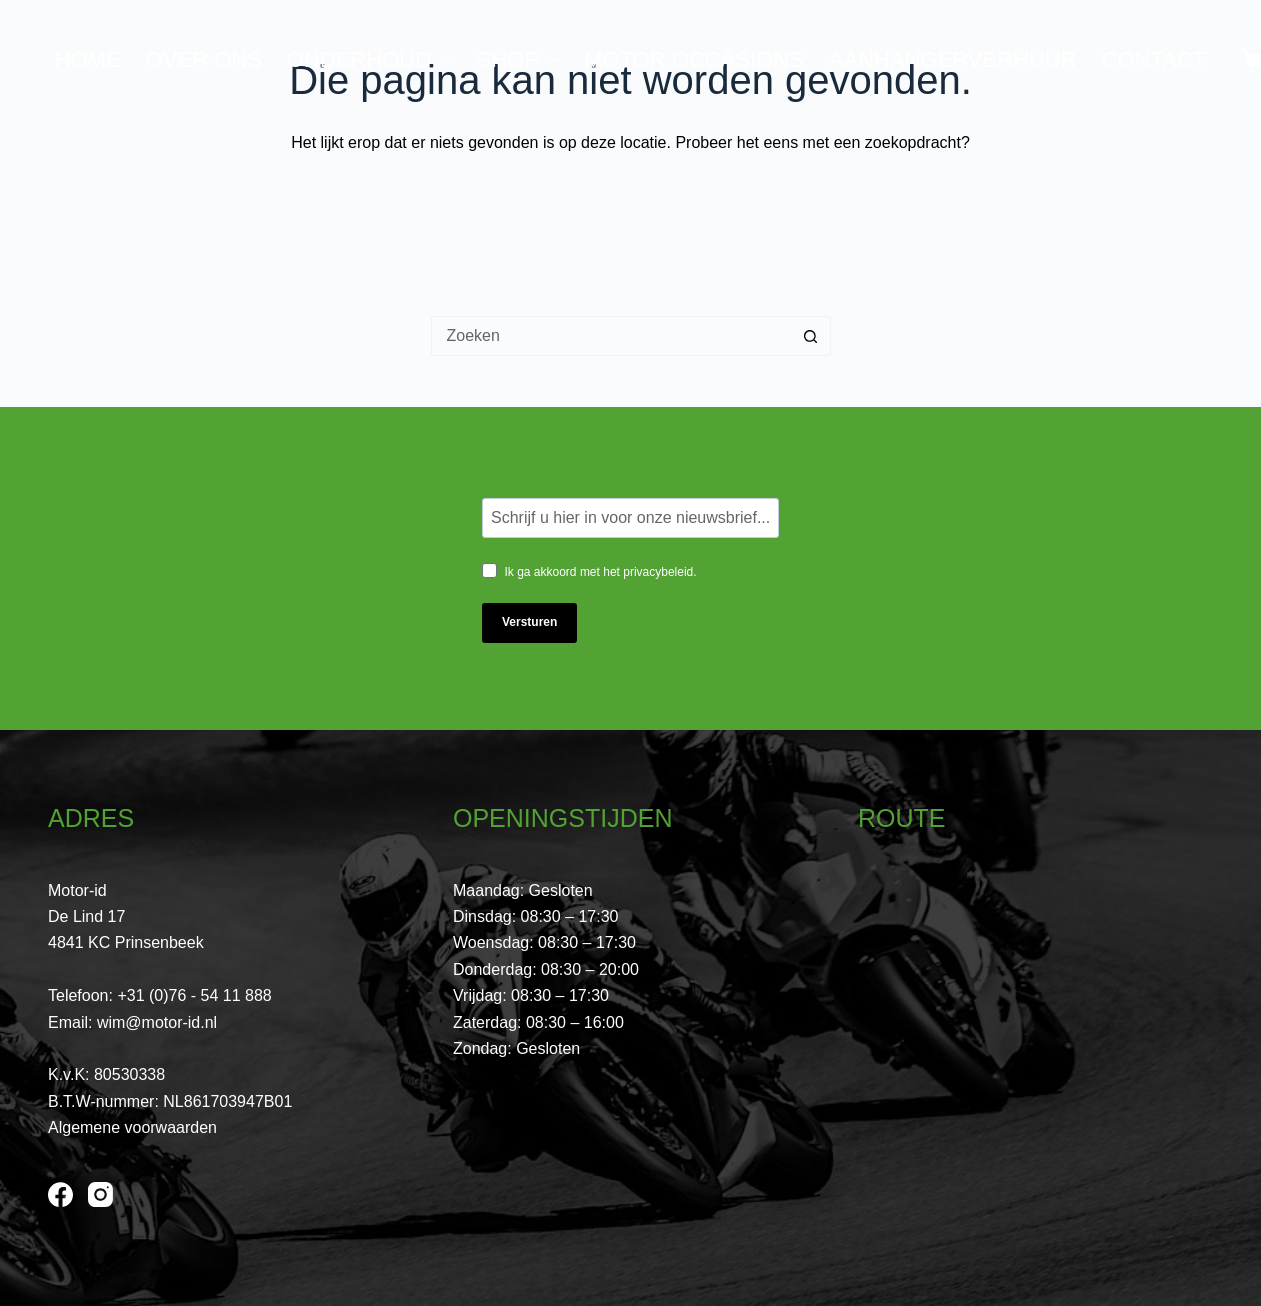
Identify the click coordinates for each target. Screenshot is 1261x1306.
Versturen (529, 622)
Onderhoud (373, 59)
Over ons (204, 59)
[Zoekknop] (811, 336)
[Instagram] (100, 1194)
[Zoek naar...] (611, 336)
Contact (1154, 59)
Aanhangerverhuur (953, 59)
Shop (521, 59)
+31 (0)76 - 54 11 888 (194, 995)
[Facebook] (60, 1194)
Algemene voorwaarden (132, 1127)
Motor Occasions (694, 59)
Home (88, 59)
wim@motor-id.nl (157, 1022)
